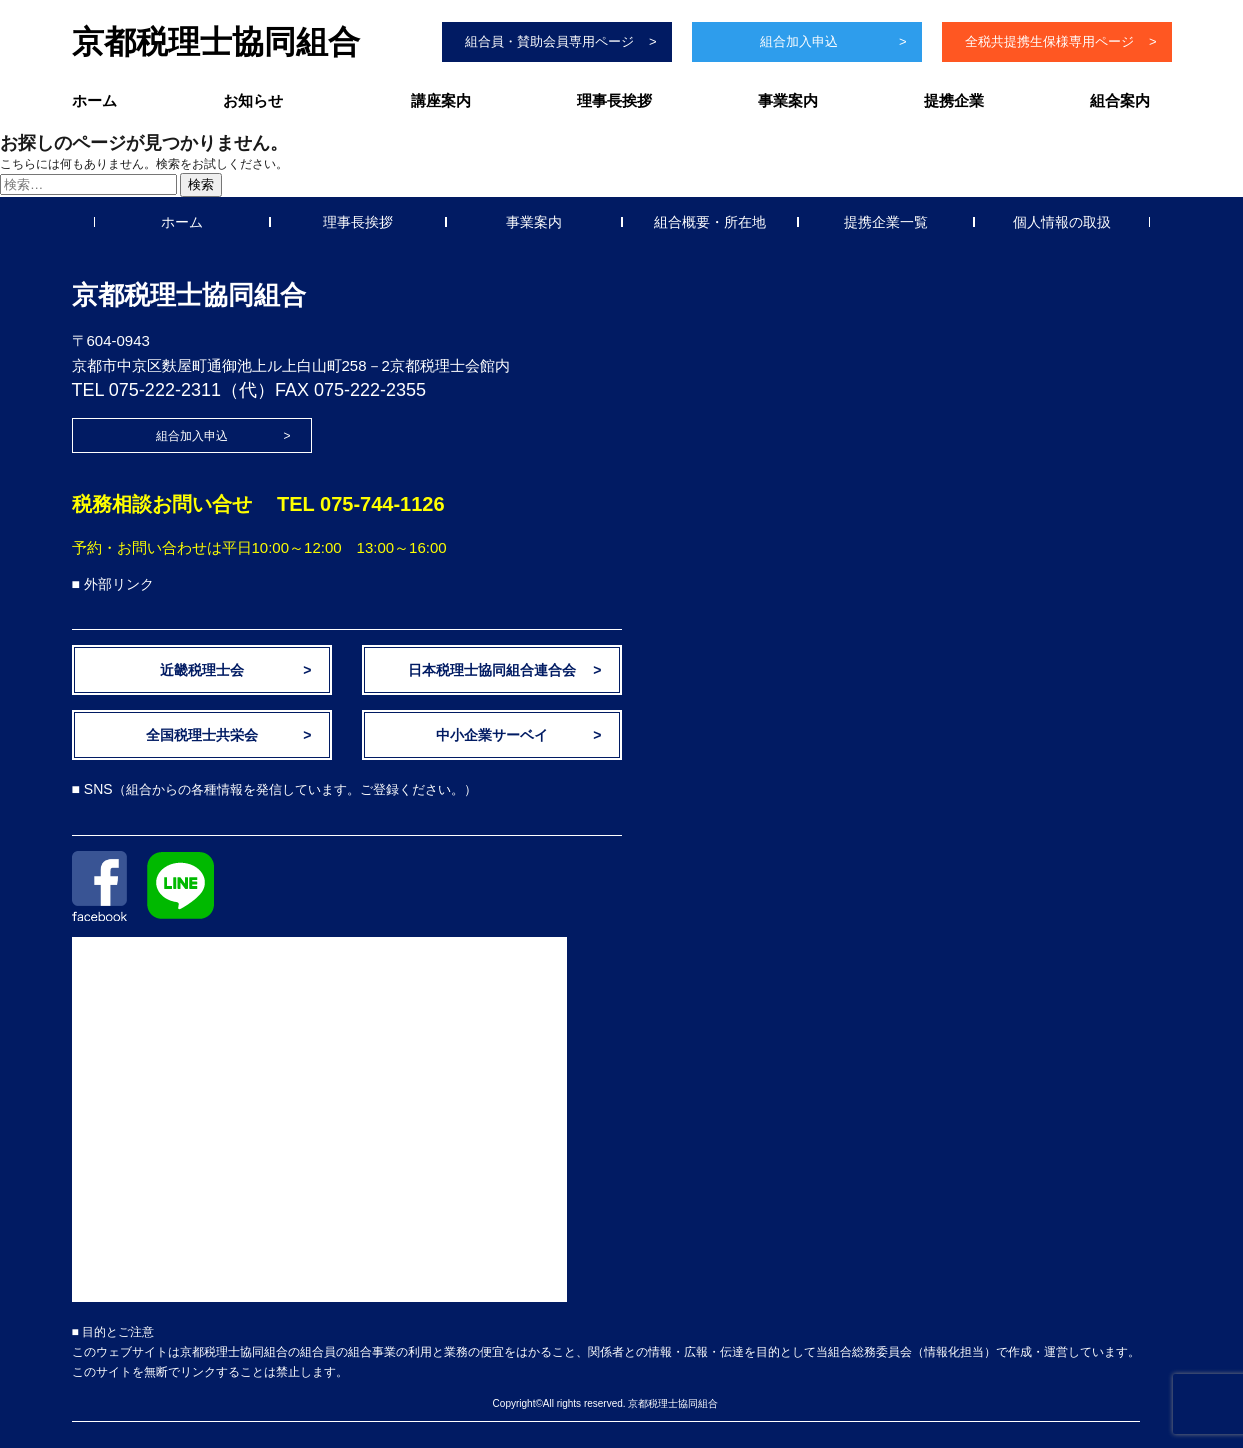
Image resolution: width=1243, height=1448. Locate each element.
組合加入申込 (799, 41)
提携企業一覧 (886, 222)
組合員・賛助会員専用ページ (549, 41)
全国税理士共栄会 (202, 735)
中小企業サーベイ (492, 735)
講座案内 (441, 100)
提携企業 (954, 100)
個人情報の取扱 (1062, 222)
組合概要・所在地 (710, 222)
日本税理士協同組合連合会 (492, 670)
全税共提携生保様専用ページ (1049, 41)
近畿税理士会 (202, 670)
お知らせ (253, 100)
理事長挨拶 (614, 100)
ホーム (94, 100)
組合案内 (1120, 100)
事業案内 (788, 100)
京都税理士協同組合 (216, 42)
